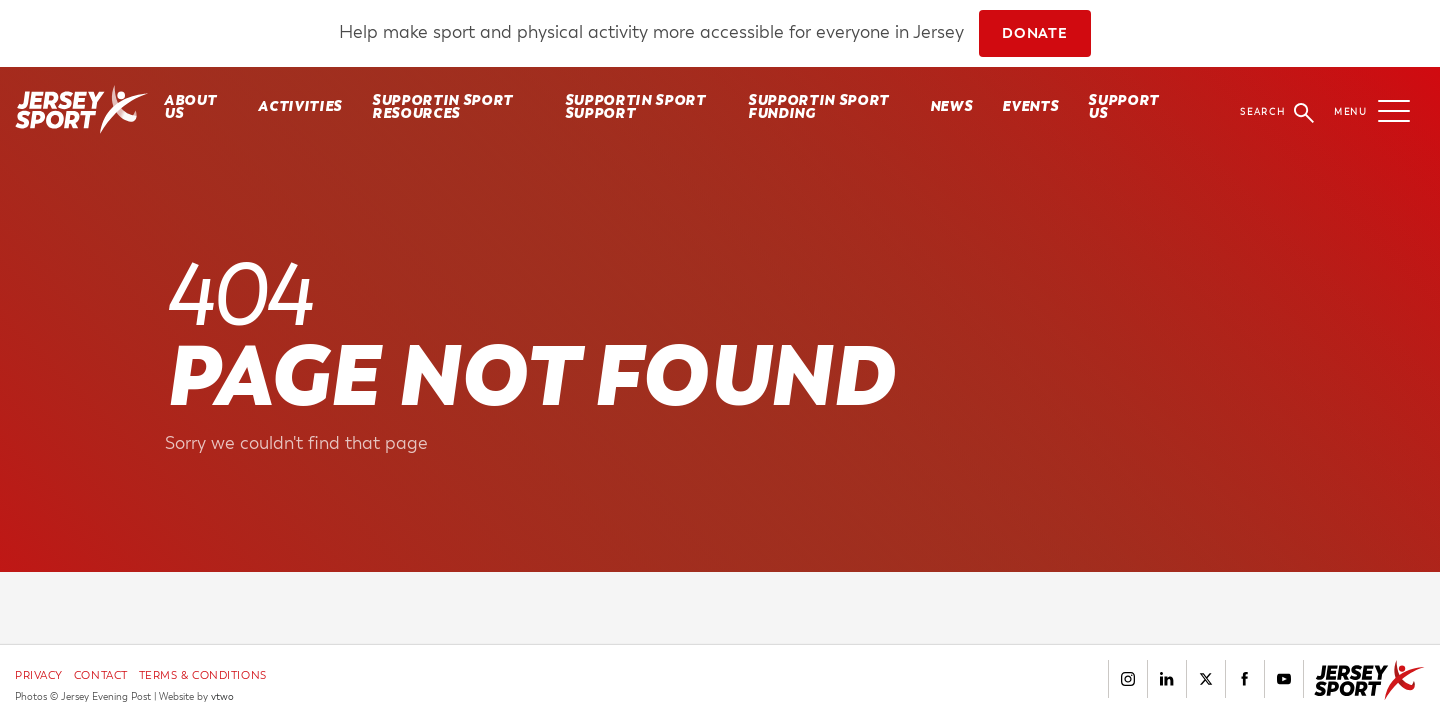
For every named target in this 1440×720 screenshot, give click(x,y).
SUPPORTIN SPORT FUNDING (818, 106)
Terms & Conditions (203, 675)
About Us (190, 106)
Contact (101, 675)
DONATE (1034, 33)
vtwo (222, 697)
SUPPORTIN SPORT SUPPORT (635, 106)
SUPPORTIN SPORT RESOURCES (442, 106)
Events (1030, 106)
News (951, 106)
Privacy (39, 675)
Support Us (1123, 106)
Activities (300, 106)
